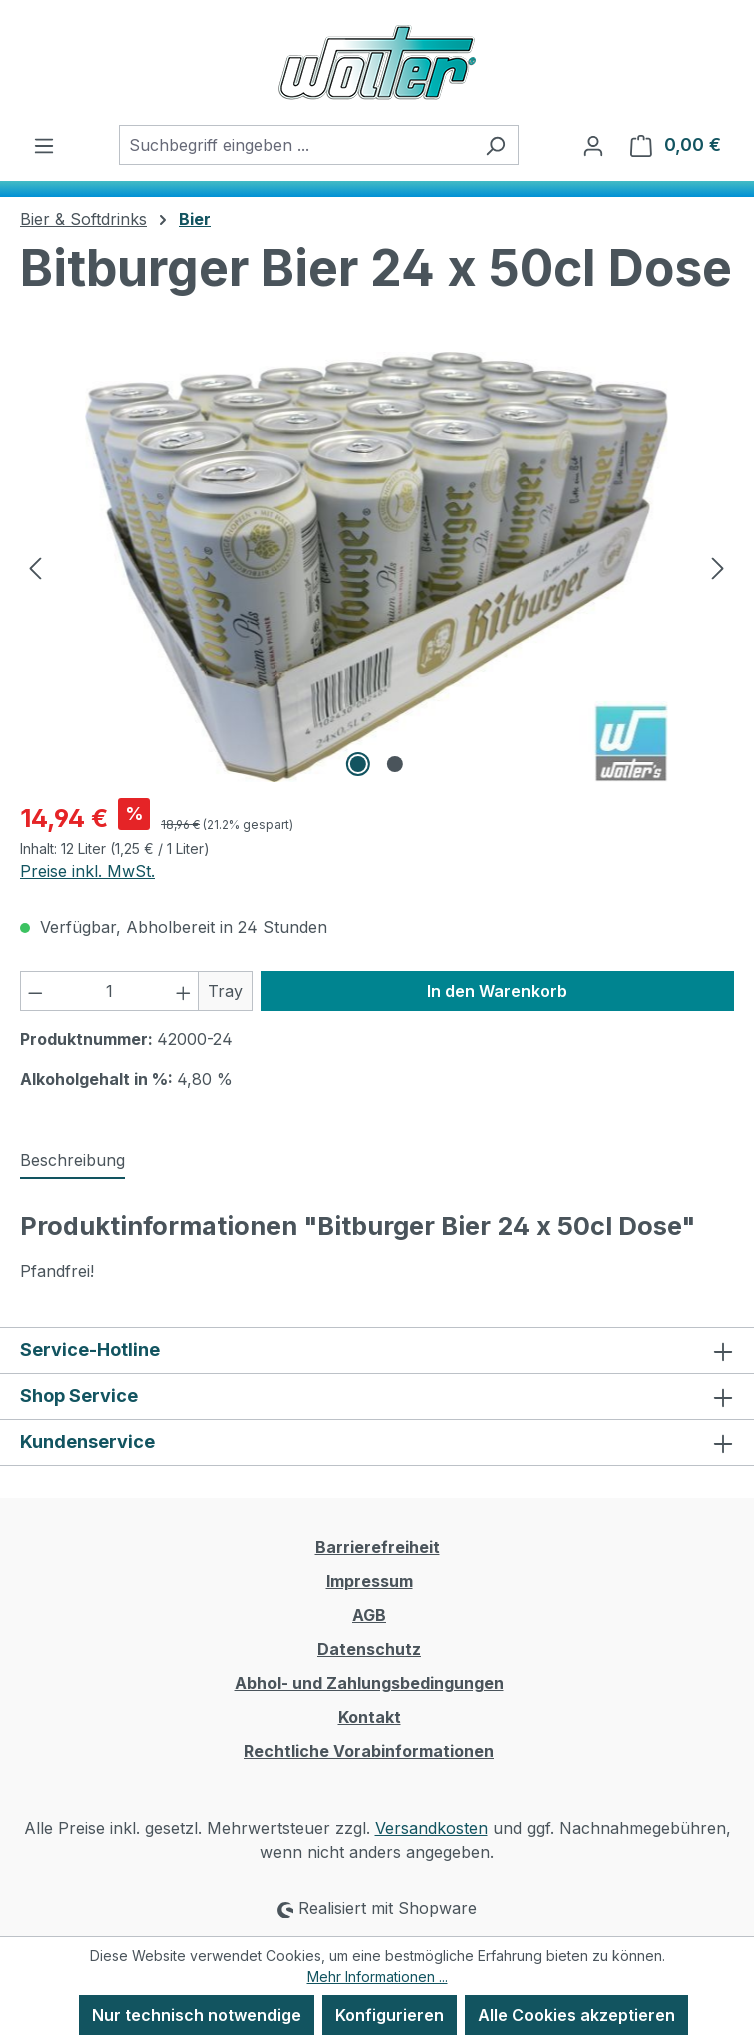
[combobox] (296, 145)
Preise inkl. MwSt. (87, 871)
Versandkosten (431, 1828)
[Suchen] (495, 145)
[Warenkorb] (675, 145)
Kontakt (369, 1717)
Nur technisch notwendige (196, 2015)
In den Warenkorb (497, 991)
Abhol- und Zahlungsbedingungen (369, 1683)
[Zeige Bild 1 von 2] (358, 764)
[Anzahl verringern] (35, 991)
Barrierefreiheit (377, 1547)
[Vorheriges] (35, 567)
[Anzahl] (110, 991)
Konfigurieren (389, 2015)
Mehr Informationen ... (377, 1976)
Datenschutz (369, 1649)
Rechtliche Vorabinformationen (369, 1751)
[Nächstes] (718, 567)
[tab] (72, 1161)
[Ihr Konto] (593, 145)
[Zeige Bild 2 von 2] (395, 764)
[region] (377, 567)
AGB (369, 1615)
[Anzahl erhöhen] (184, 991)
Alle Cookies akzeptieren (576, 2015)
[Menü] (44, 145)
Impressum (369, 1581)
